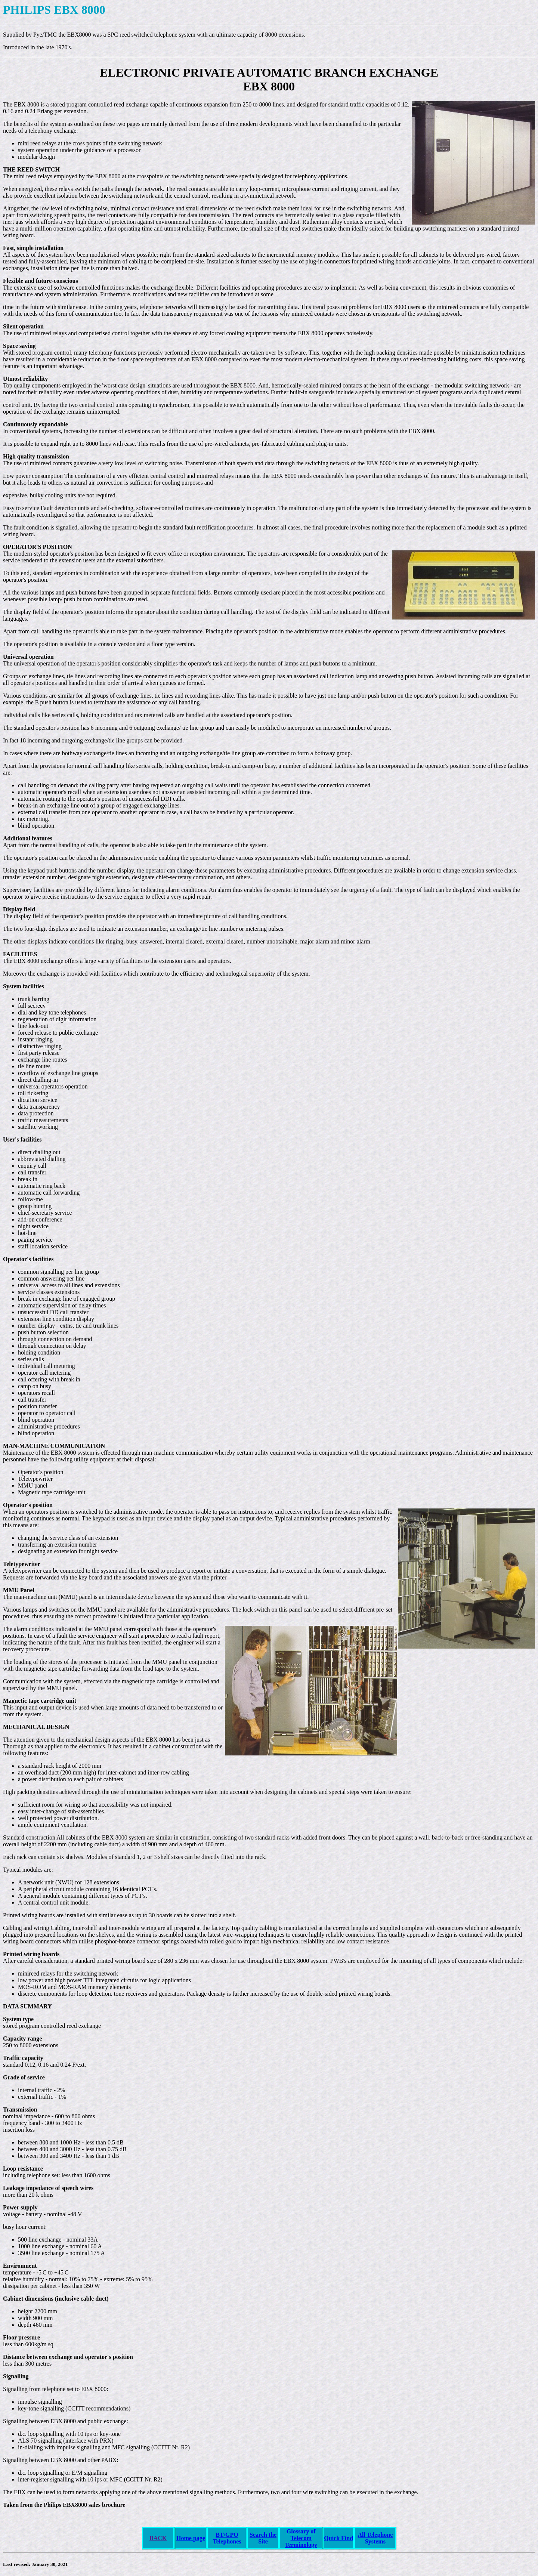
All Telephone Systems (375, 2538)
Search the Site (263, 2538)
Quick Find (338, 2538)
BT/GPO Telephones (227, 2538)
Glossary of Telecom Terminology (301, 2538)
